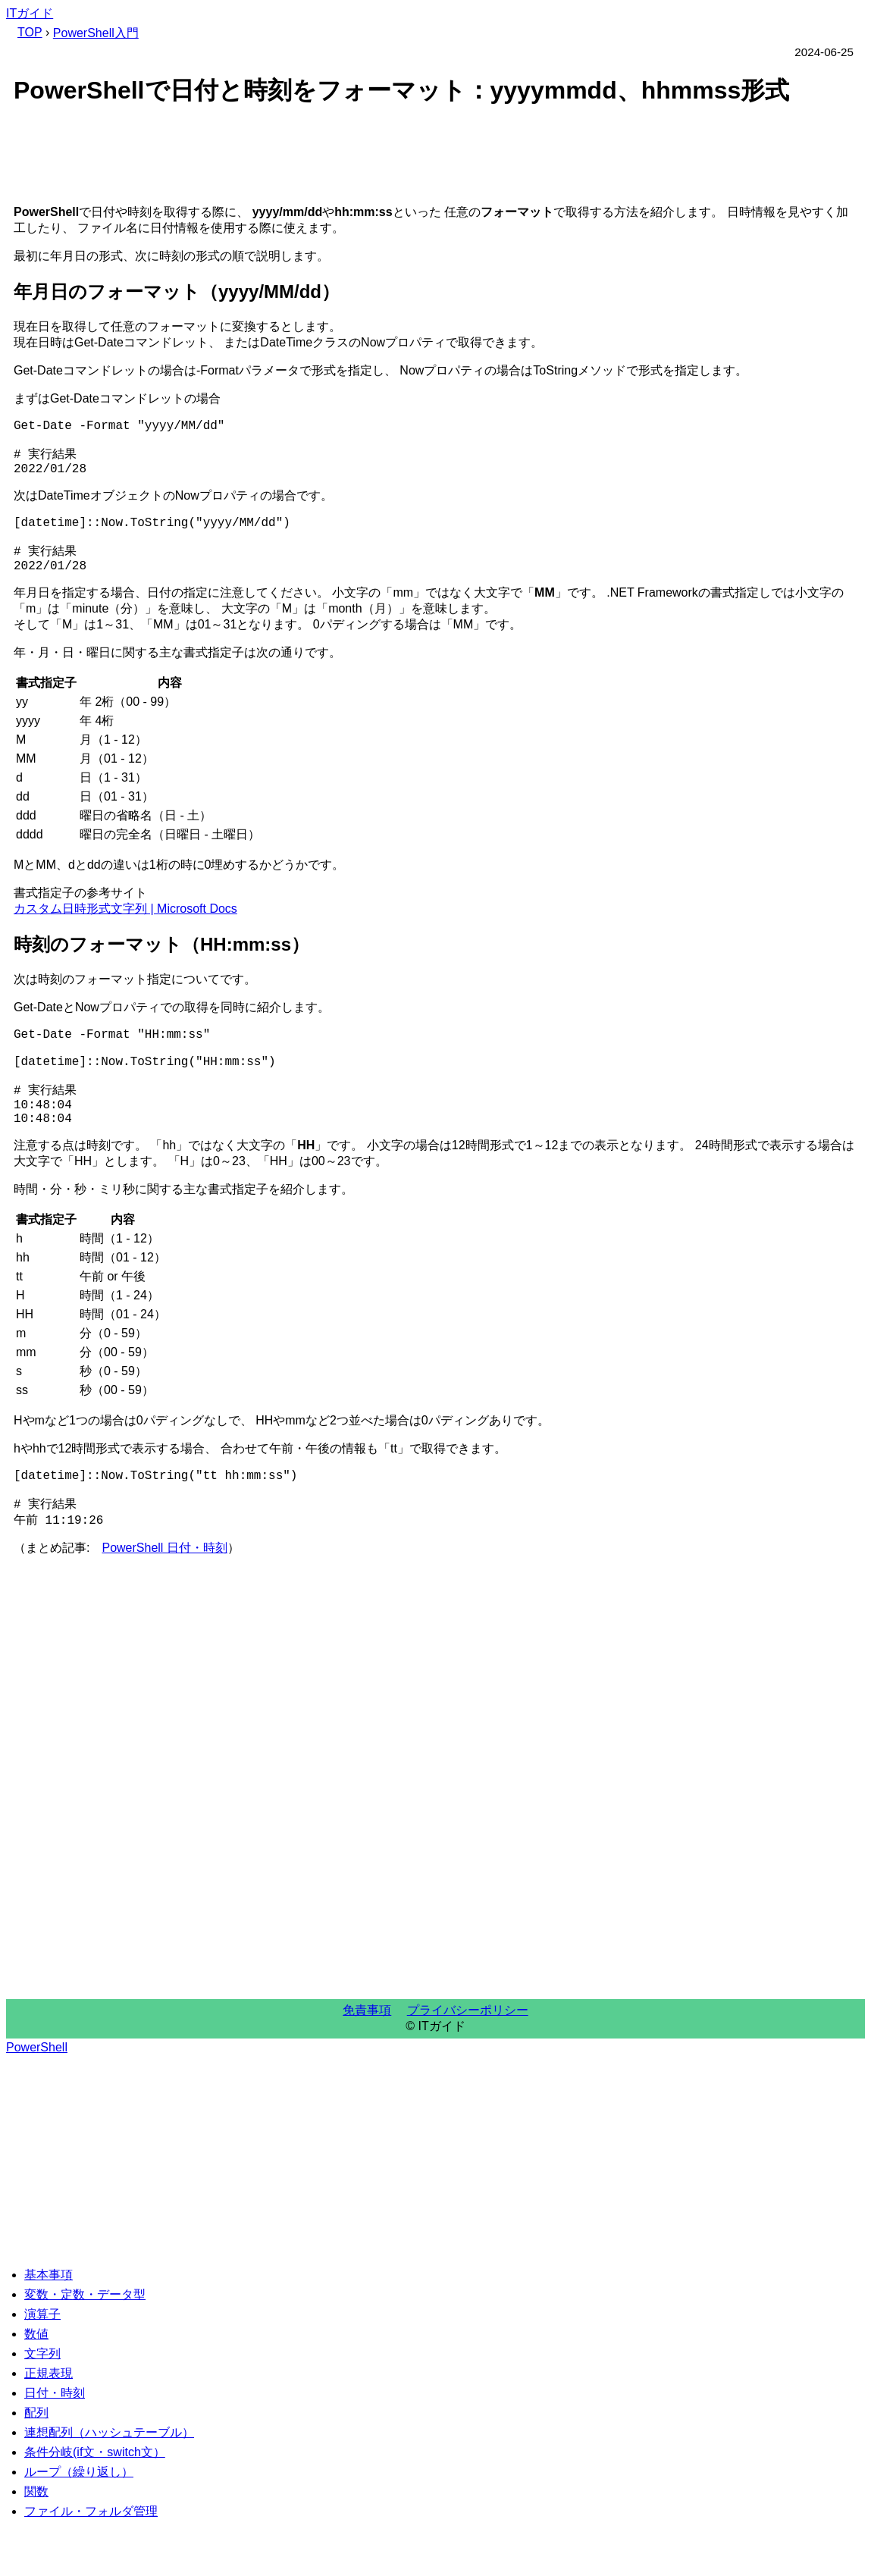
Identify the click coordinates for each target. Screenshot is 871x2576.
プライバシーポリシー (467, 2060)
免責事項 (367, 2060)
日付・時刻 (54, 2443)
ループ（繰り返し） (78, 2521)
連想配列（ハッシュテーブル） (109, 2482)
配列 (36, 2462)
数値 (36, 2383)
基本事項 (48, 2324)
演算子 (42, 2364)
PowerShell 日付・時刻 (164, 1597)
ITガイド (29, 13)
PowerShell (36, 2097)
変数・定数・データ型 (85, 2344)
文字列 (42, 2403)
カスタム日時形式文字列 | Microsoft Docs (125, 929)
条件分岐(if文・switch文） (94, 2502)
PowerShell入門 (96, 33)
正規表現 (48, 2423)
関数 (36, 2541)
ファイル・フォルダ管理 (91, 2561)
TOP (29, 32)
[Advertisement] (435, 158)
